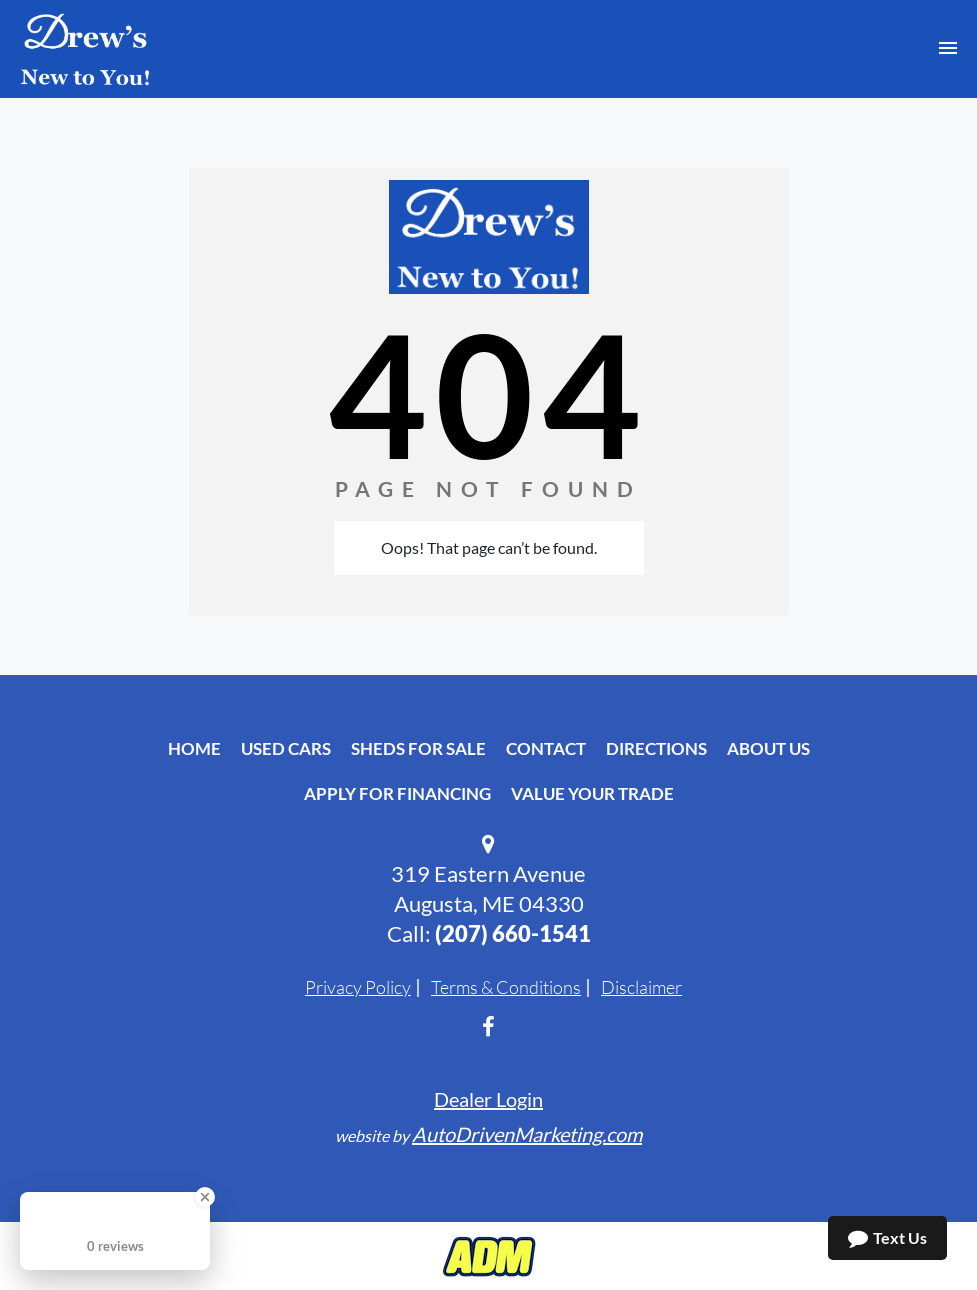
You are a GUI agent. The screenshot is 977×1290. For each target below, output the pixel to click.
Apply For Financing (397, 793)
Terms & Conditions (506, 987)
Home (194, 748)
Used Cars (286, 748)
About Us (768, 748)
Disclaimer (641, 987)
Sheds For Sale (418, 748)
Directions (656, 748)
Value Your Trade (592, 793)
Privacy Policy (358, 987)
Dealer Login (488, 1099)
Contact (546, 748)
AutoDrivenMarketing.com (527, 1134)
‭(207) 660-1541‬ (513, 933)
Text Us (887, 1238)
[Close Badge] (205, 1197)
